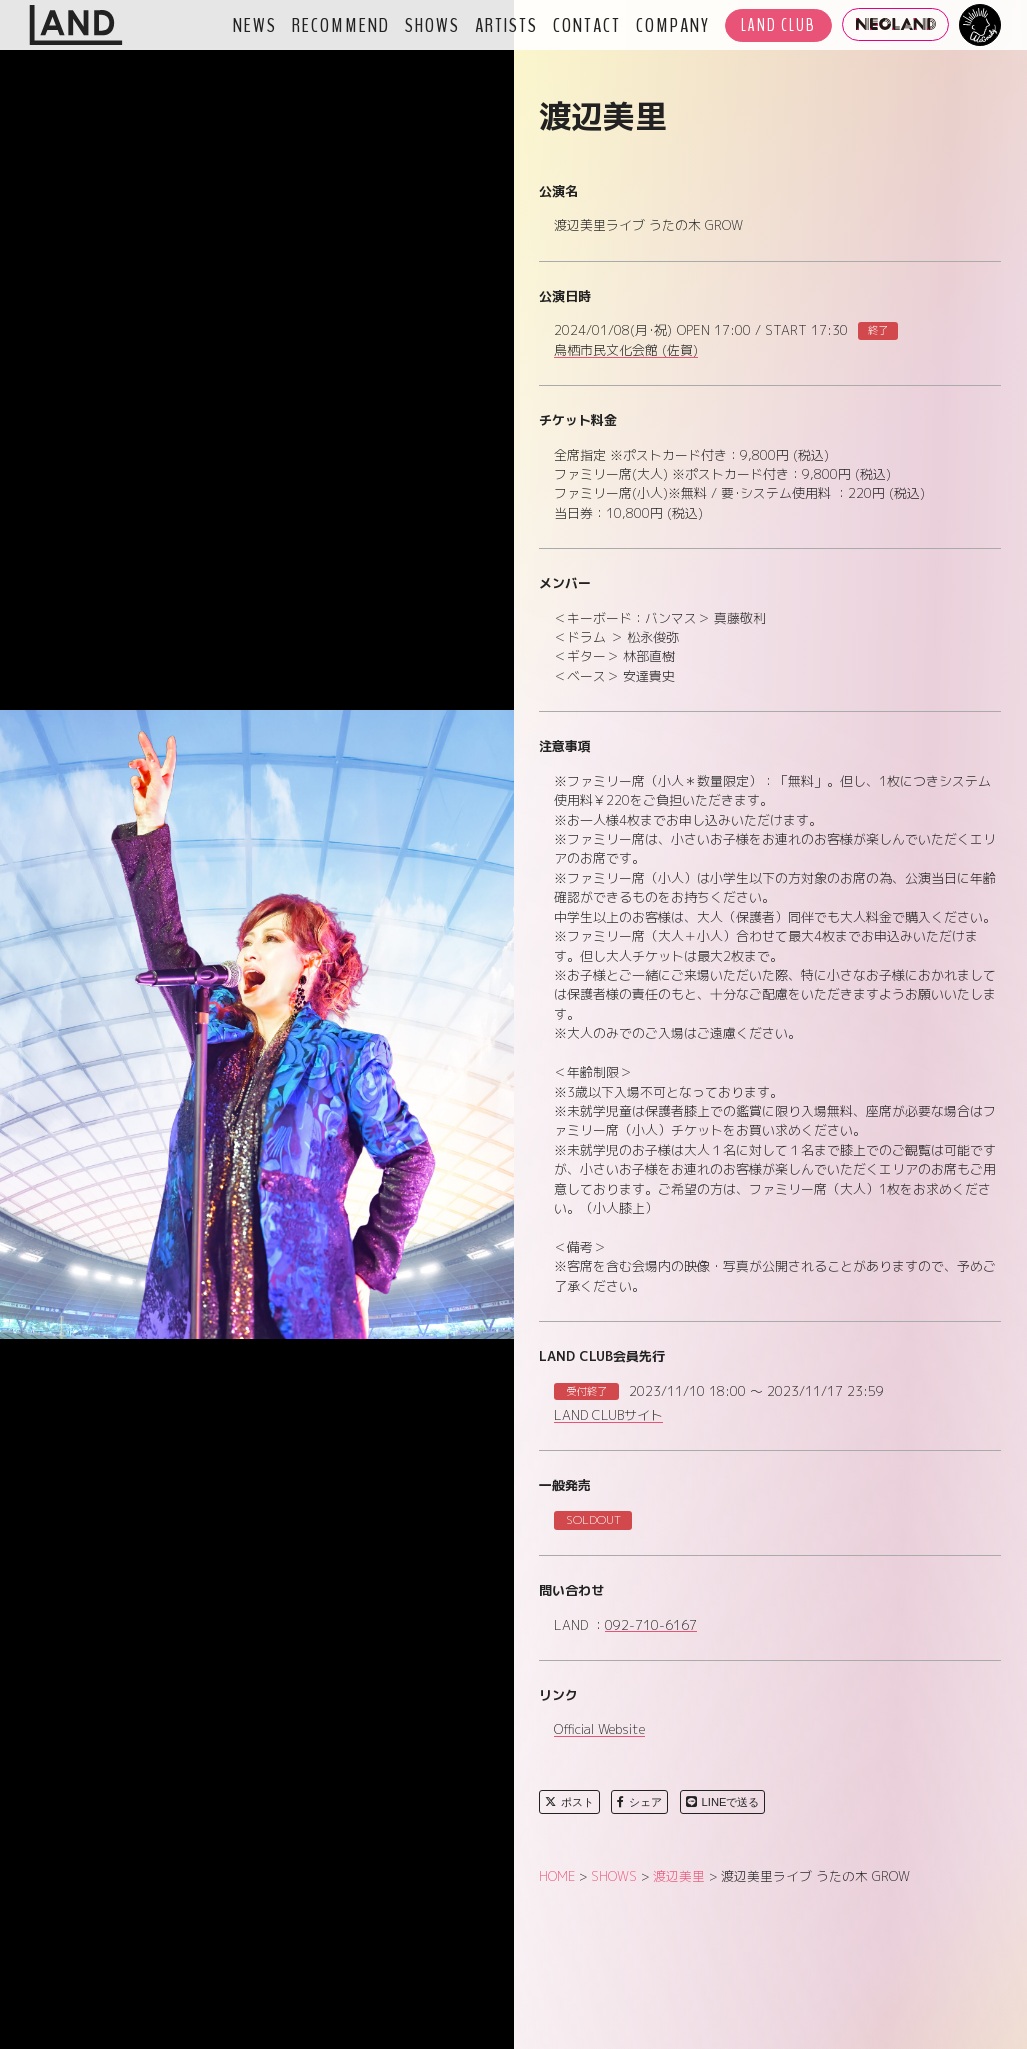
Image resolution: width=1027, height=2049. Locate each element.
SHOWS (432, 25)
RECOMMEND (341, 25)
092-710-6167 (651, 1626)
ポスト (569, 1802)
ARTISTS (506, 25)
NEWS (255, 25)
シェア (639, 1802)
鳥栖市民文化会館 (626, 351)
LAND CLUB (778, 25)
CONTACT (587, 25)
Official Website (599, 1730)
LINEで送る (723, 1802)
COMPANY (673, 25)
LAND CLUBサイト (608, 1416)
